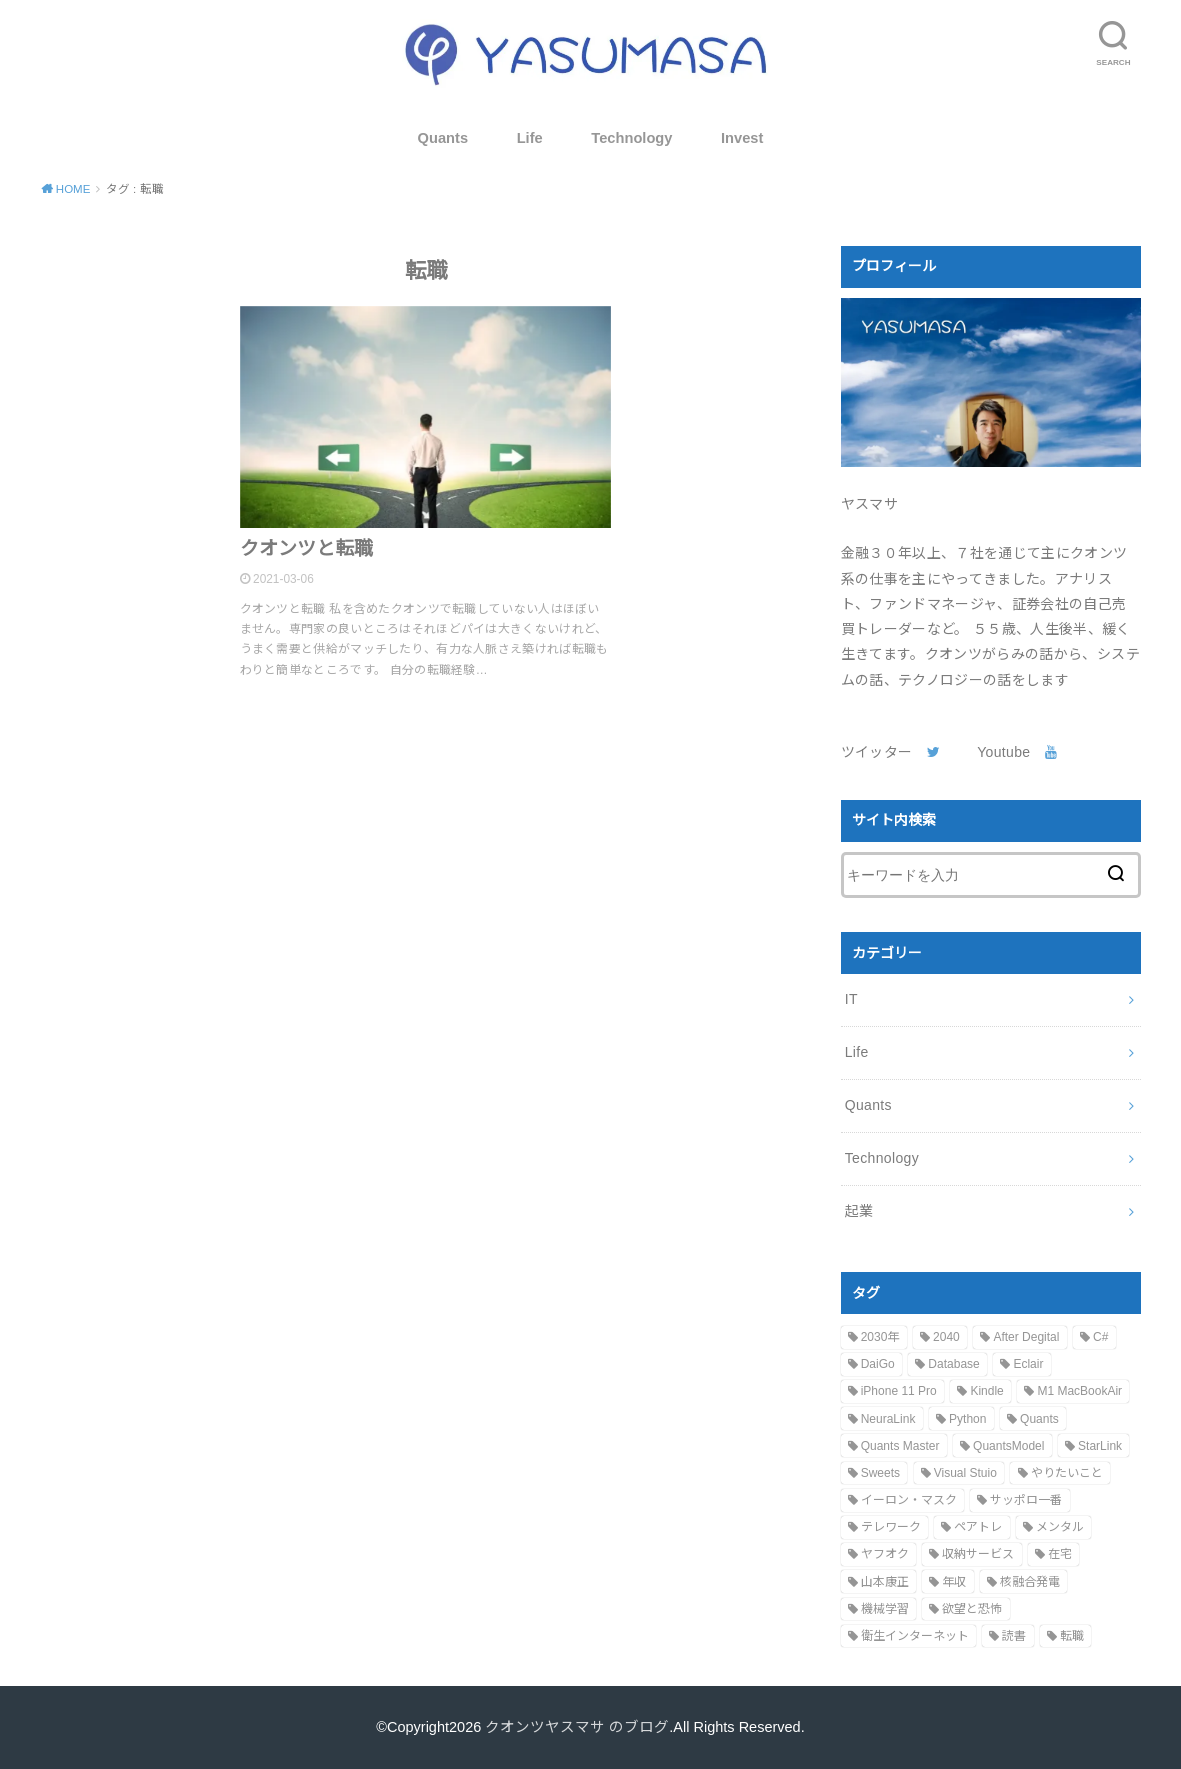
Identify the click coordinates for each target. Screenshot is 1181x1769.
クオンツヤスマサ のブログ (577, 1727)
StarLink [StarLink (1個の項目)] (1100, 1446)
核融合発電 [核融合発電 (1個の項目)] (1030, 1582)
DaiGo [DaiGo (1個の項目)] (878, 1364)
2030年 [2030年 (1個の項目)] (880, 1337)
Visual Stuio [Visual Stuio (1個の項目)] (965, 1473)
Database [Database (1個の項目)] (953, 1364)
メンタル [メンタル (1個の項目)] (1060, 1527)
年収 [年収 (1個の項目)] (954, 1582)
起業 (859, 1211)
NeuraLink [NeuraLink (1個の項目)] (888, 1419)
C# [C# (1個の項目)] (1100, 1337)
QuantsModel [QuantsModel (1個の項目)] (1008, 1446)
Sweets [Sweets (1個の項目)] (880, 1473)
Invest (742, 138)
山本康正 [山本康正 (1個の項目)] (885, 1582)
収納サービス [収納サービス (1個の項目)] (978, 1554)
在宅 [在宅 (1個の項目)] (1060, 1554)
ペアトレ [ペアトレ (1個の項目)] (978, 1527)
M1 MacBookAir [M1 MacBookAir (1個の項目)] (1079, 1391)
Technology (631, 138)
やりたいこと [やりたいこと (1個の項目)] (1067, 1473)
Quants (443, 138)
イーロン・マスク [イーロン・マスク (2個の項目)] (909, 1500)
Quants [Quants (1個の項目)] (1039, 1419)
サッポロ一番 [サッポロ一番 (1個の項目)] (1026, 1500)
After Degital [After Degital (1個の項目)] (1026, 1337)
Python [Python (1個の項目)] (967, 1419)
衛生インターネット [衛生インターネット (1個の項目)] (915, 1636)
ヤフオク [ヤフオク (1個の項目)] (885, 1554)
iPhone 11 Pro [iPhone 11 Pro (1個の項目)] (899, 1391)
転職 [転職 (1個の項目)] (1072, 1636)
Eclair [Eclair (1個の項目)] (1028, 1364)
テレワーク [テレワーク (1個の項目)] (891, 1527)
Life (530, 138)
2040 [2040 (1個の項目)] (946, 1337)
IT (851, 999)
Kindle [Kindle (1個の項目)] (986, 1391)
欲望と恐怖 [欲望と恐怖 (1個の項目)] (972, 1609)
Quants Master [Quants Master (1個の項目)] (900, 1446)
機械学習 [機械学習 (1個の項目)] (885, 1609)
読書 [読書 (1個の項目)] (1014, 1636)
